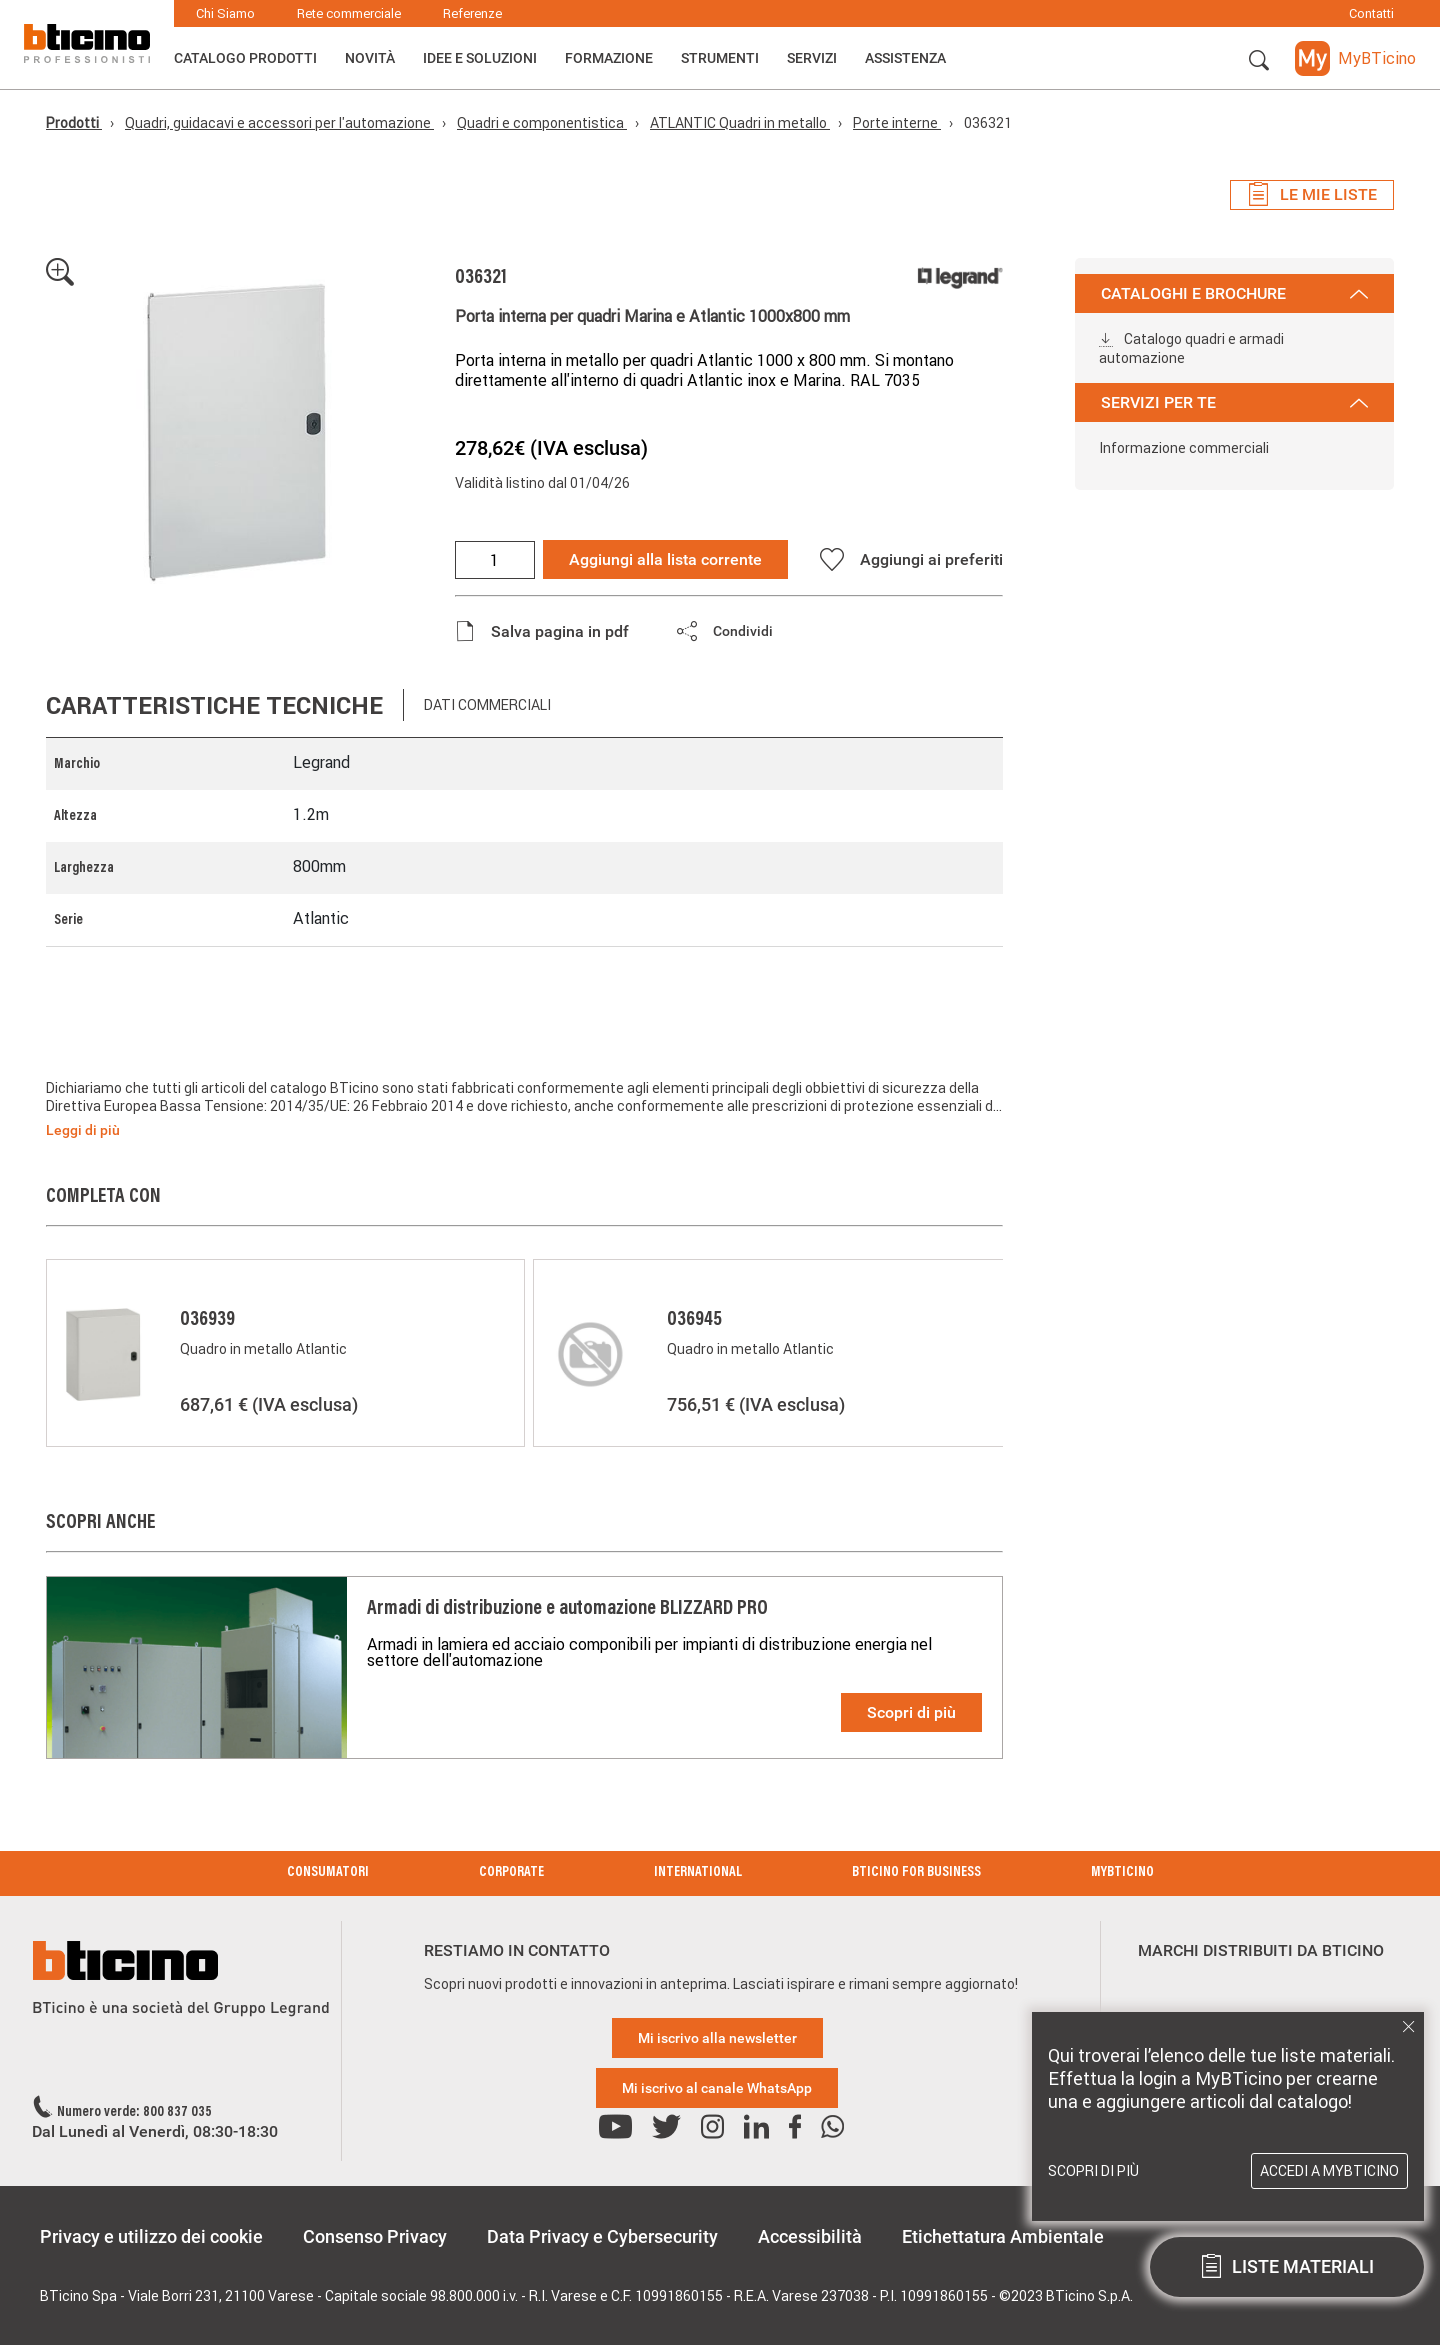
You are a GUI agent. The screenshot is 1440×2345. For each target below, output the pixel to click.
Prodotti (74, 123)
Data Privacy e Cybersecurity (602, 2236)
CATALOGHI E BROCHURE (1234, 293)
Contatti (1371, 13)
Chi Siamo (225, 13)
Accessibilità (810, 2236)
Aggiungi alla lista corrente (665, 559)
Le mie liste (1312, 195)
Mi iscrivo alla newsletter (717, 2038)
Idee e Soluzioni (480, 58)
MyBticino (1122, 1873)
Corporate (511, 1873)
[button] (1259, 61)
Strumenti (720, 58)
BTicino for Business (916, 1873)
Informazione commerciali (1184, 448)
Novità (370, 58)
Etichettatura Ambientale (1003, 2236)
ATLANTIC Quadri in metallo (740, 123)
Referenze (472, 13)
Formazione (609, 58)
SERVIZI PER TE (1234, 402)
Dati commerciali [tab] (487, 705)
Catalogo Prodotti (245, 58)
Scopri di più (911, 1712)
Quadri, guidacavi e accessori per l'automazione (279, 123)
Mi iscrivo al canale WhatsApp (717, 2088)
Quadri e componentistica (542, 123)
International (698, 1873)
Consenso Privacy (375, 2236)
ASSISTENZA (905, 58)
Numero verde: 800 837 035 (134, 2113)
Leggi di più (83, 1130)
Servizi (812, 58)
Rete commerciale (349, 13)
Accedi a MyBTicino (1329, 2171)
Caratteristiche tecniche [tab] (214, 705)
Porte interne (897, 123)
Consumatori (328, 1873)
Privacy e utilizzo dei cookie (151, 2236)
